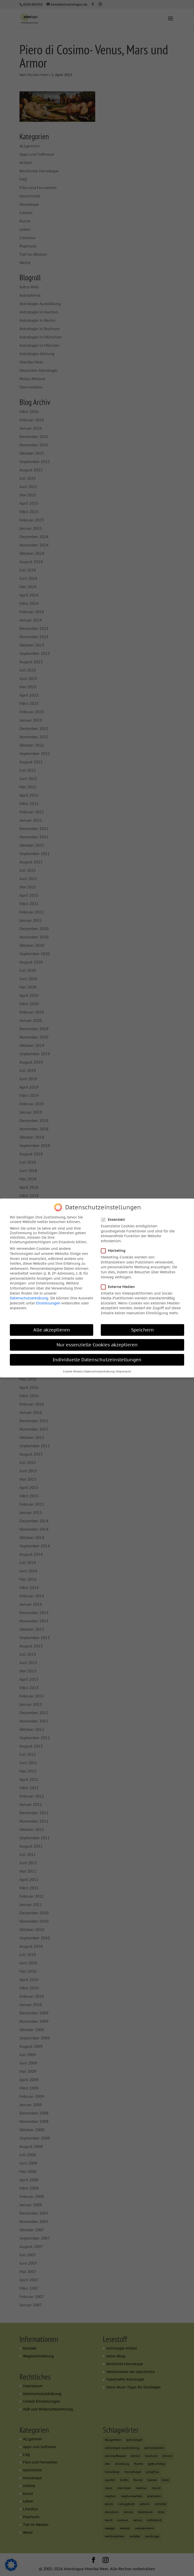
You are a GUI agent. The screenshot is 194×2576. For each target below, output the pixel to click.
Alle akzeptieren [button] (51, 1328)
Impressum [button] (123, 1369)
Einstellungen (48, 1301)
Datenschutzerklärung (29, 1296)
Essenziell (115, 1217)
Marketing (115, 1249)
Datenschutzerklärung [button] (99, 1369)
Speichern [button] (142, 1328)
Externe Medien (120, 1284)
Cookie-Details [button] (73, 1369)
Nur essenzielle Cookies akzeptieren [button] (97, 1343)
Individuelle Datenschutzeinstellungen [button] (97, 1358)
